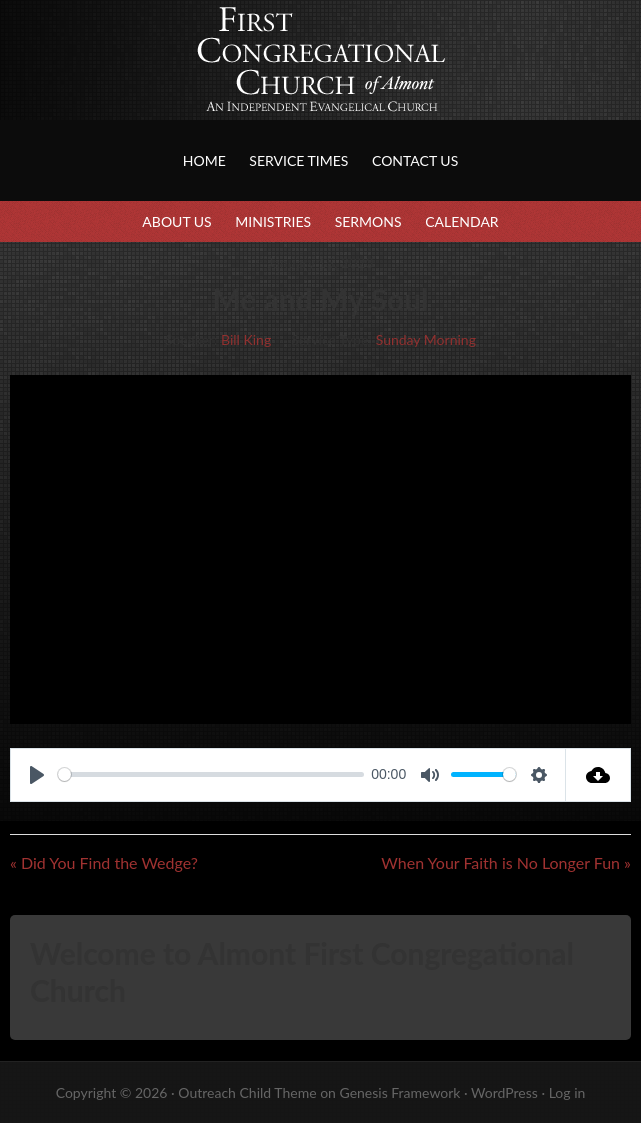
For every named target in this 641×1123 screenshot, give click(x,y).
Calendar (461, 221)
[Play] (37, 775)
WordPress (504, 1092)
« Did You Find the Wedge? (104, 862)
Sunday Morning (426, 339)
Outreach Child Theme (247, 1092)
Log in (567, 1092)
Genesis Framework (399, 1092)
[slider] (211, 774)
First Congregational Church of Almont (200, 80)
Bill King (246, 339)
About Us (176, 221)
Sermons (368, 221)
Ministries (273, 221)
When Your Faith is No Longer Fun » (506, 862)
